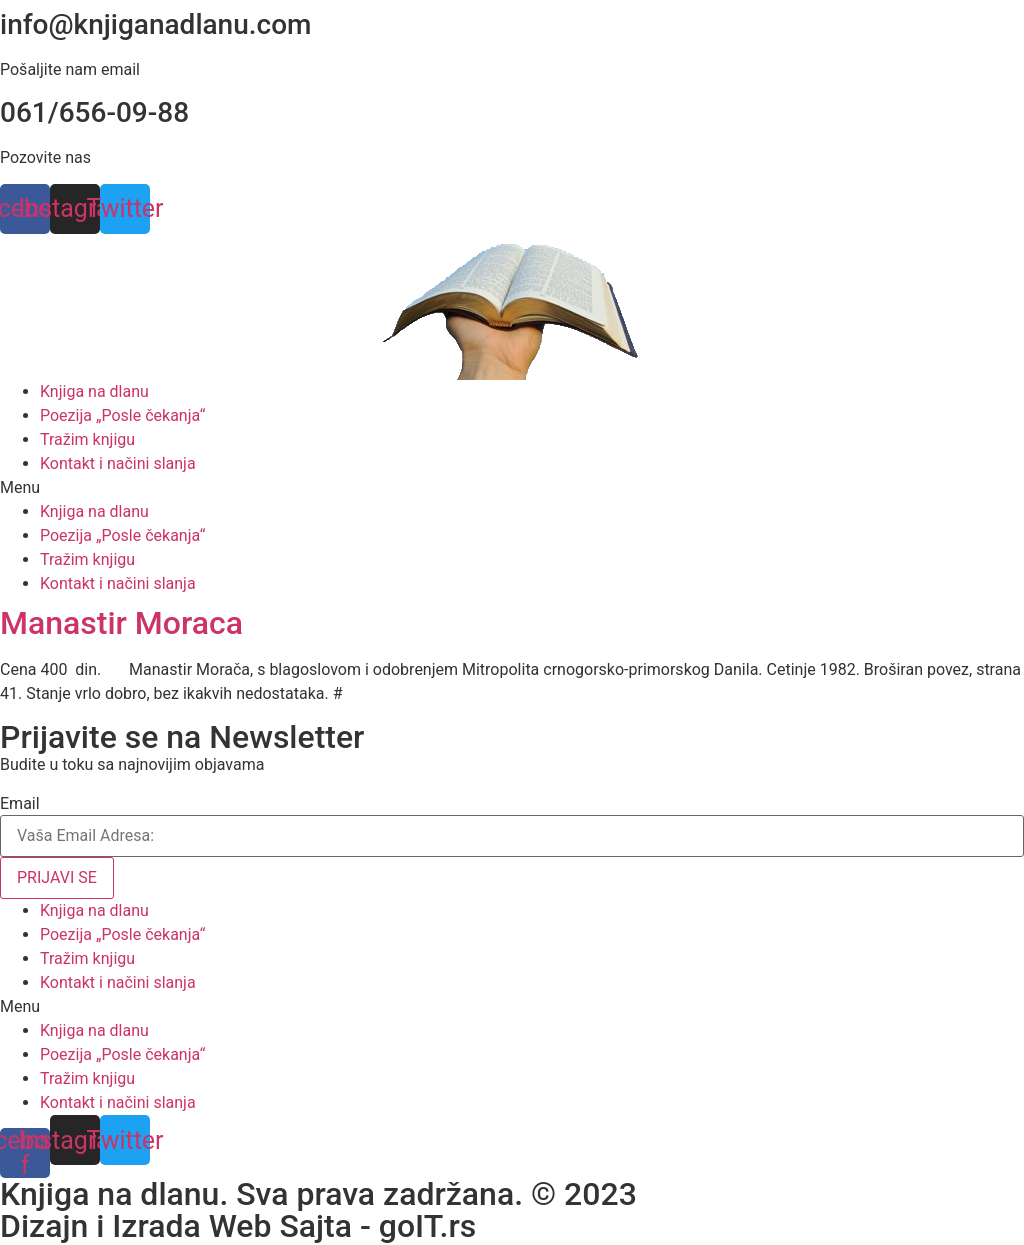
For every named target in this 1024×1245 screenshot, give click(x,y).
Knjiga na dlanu (94, 391)
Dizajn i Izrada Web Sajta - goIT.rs (238, 1226)
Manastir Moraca (121, 623)
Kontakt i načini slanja (118, 463)
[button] (512, 488)
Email (20, 804)
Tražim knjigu (87, 439)
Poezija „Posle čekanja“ (122, 415)
